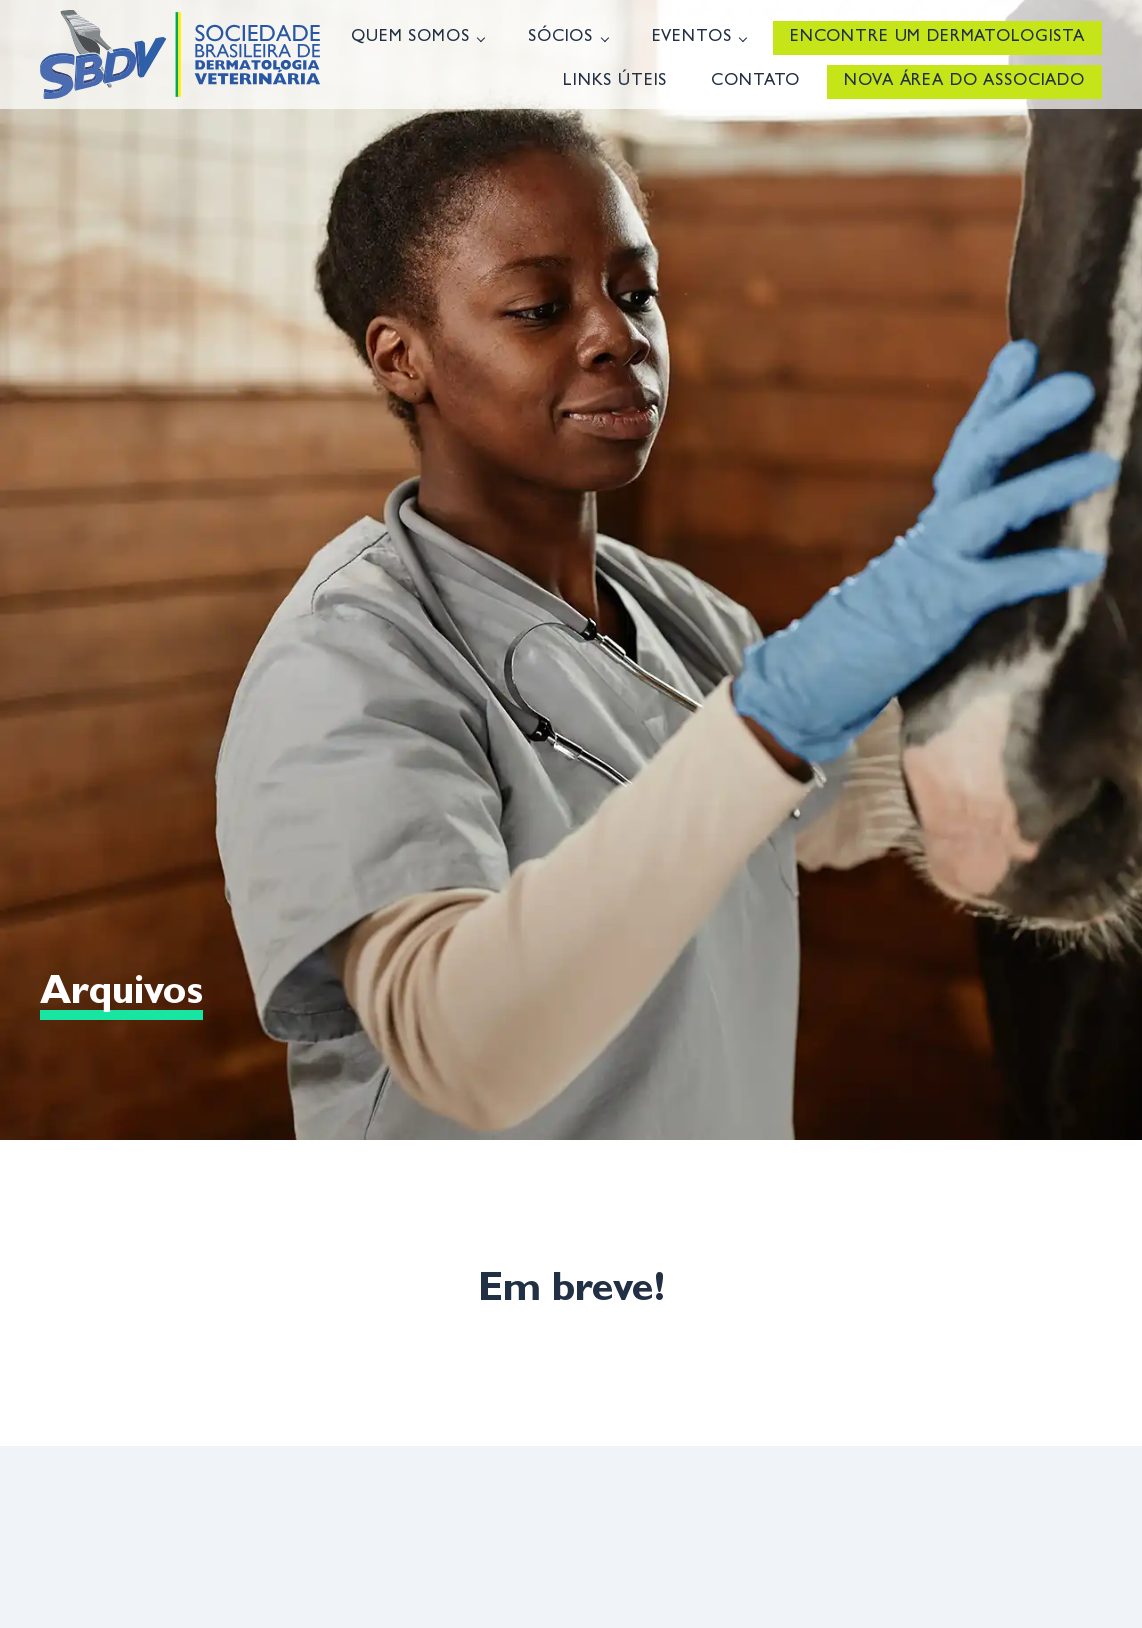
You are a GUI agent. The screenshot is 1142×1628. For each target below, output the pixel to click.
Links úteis (615, 81)
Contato (755, 81)
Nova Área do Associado (964, 81)
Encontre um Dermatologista (937, 37)
